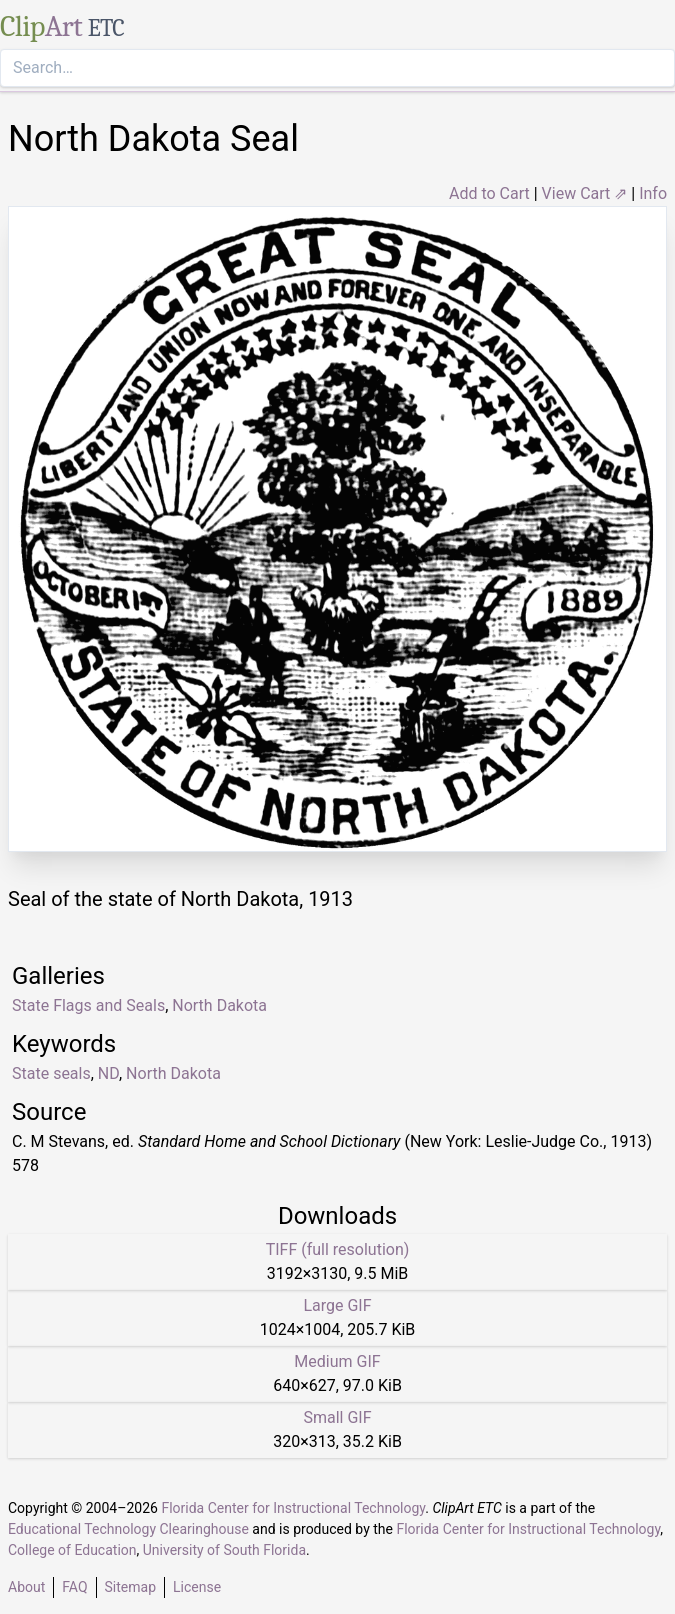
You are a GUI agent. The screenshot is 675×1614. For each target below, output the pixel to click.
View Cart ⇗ (585, 193)
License (197, 1587)
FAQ (74, 1587)
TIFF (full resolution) (338, 1249)
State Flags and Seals (88, 1005)
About (26, 1587)
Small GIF (337, 1417)
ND (108, 1073)
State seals (51, 1073)
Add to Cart (489, 193)
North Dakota (173, 1073)
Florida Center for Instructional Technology (293, 1508)
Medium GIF (337, 1361)
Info (653, 193)
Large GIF (337, 1305)
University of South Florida (224, 1550)
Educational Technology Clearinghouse (128, 1529)
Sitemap (130, 1587)
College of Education (72, 1550)
